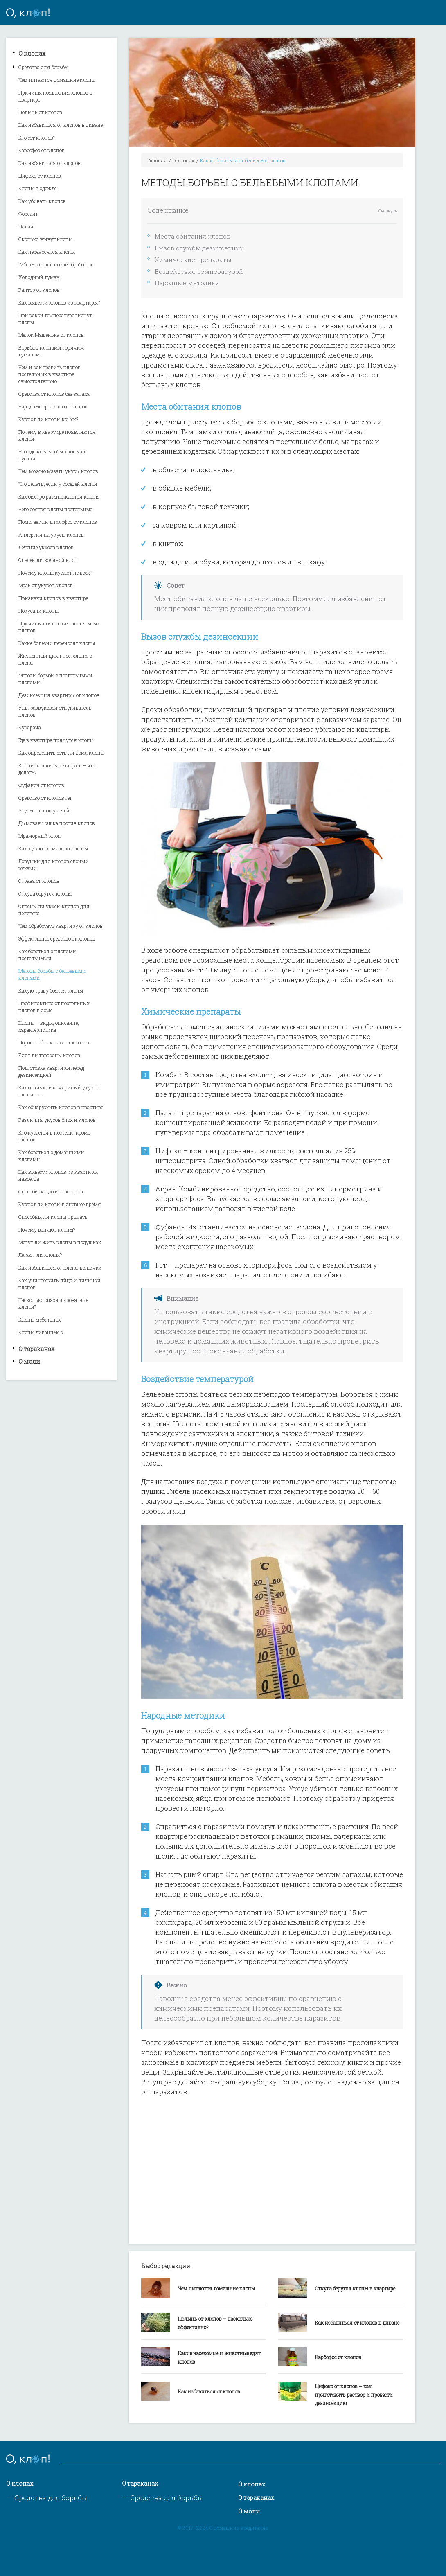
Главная (157, 160)
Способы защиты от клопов (50, 1191)
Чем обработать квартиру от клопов (60, 926)
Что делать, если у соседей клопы (57, 483)
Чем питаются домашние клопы (56, 80)
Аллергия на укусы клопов (51, 534)
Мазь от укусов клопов (45, 585)
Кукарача (29, 727)
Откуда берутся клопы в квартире (355, 2288)
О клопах (31, 53)
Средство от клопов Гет (45, 797)
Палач (26, 226)
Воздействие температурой (199, 271)
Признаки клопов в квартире (53, 598)
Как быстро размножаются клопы (58, 496)
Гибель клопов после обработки (55, 264)
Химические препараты (193, 259)
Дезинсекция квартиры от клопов (58, 695)
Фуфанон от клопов (41, 785)
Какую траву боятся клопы (50, 990)
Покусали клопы (38, 610)
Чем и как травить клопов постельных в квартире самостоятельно (49, 374)
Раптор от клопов (39, 289)
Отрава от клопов (38, 880)
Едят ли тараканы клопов (49, 1055)
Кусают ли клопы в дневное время (59, 1204)
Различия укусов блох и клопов (57, 1120)
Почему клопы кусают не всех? (55, 572)
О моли (29, 1361)
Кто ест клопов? (36, 137)
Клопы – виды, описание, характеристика (48, 1026)
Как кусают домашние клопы (53, 848)
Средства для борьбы (43, 67)
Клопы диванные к (40, 1332)
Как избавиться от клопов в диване (60, 125)
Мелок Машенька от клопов (51, 335)
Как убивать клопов (42, 201)
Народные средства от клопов (53, 406)
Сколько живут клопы (45, 239)
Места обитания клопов (192, 236)
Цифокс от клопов (39, 175)
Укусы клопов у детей (44, 810)
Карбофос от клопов (41, 150)
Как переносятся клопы (46, 251)
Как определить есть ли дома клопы (61, 752)
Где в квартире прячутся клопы (56, 740)
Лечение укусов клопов (46, 547)
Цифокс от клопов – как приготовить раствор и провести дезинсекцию (354, 2395)
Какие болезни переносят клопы (56, 643)
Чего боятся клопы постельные (55, 509)
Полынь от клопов (40, 112)
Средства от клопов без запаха (54, 393)
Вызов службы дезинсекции (199, 248)
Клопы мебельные (39, 1319)
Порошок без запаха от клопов (53, 1042)
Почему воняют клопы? (46, 1229)
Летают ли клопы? (40, 1255)
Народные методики (187, 283)
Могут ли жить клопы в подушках (59, 1242)
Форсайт (28, 213)
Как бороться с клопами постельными (47, 954)
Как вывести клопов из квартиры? (59, 302)
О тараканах (36, 1349)
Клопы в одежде (37, 188)
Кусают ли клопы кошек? (48, 419)
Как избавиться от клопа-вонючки (60, 1267)
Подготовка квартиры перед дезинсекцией (51, 1071)
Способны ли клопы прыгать (53, 1217)
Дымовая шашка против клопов (56, 823)
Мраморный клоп (39, 835)
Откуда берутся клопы (45, 893)
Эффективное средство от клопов (56, 938)
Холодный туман (39, 277)
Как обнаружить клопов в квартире (60, 1107)
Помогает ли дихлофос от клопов (57, 522)
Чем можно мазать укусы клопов (58, 471)
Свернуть (387, 211)
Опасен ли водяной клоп (48, 560)
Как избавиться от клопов (49, 163)
